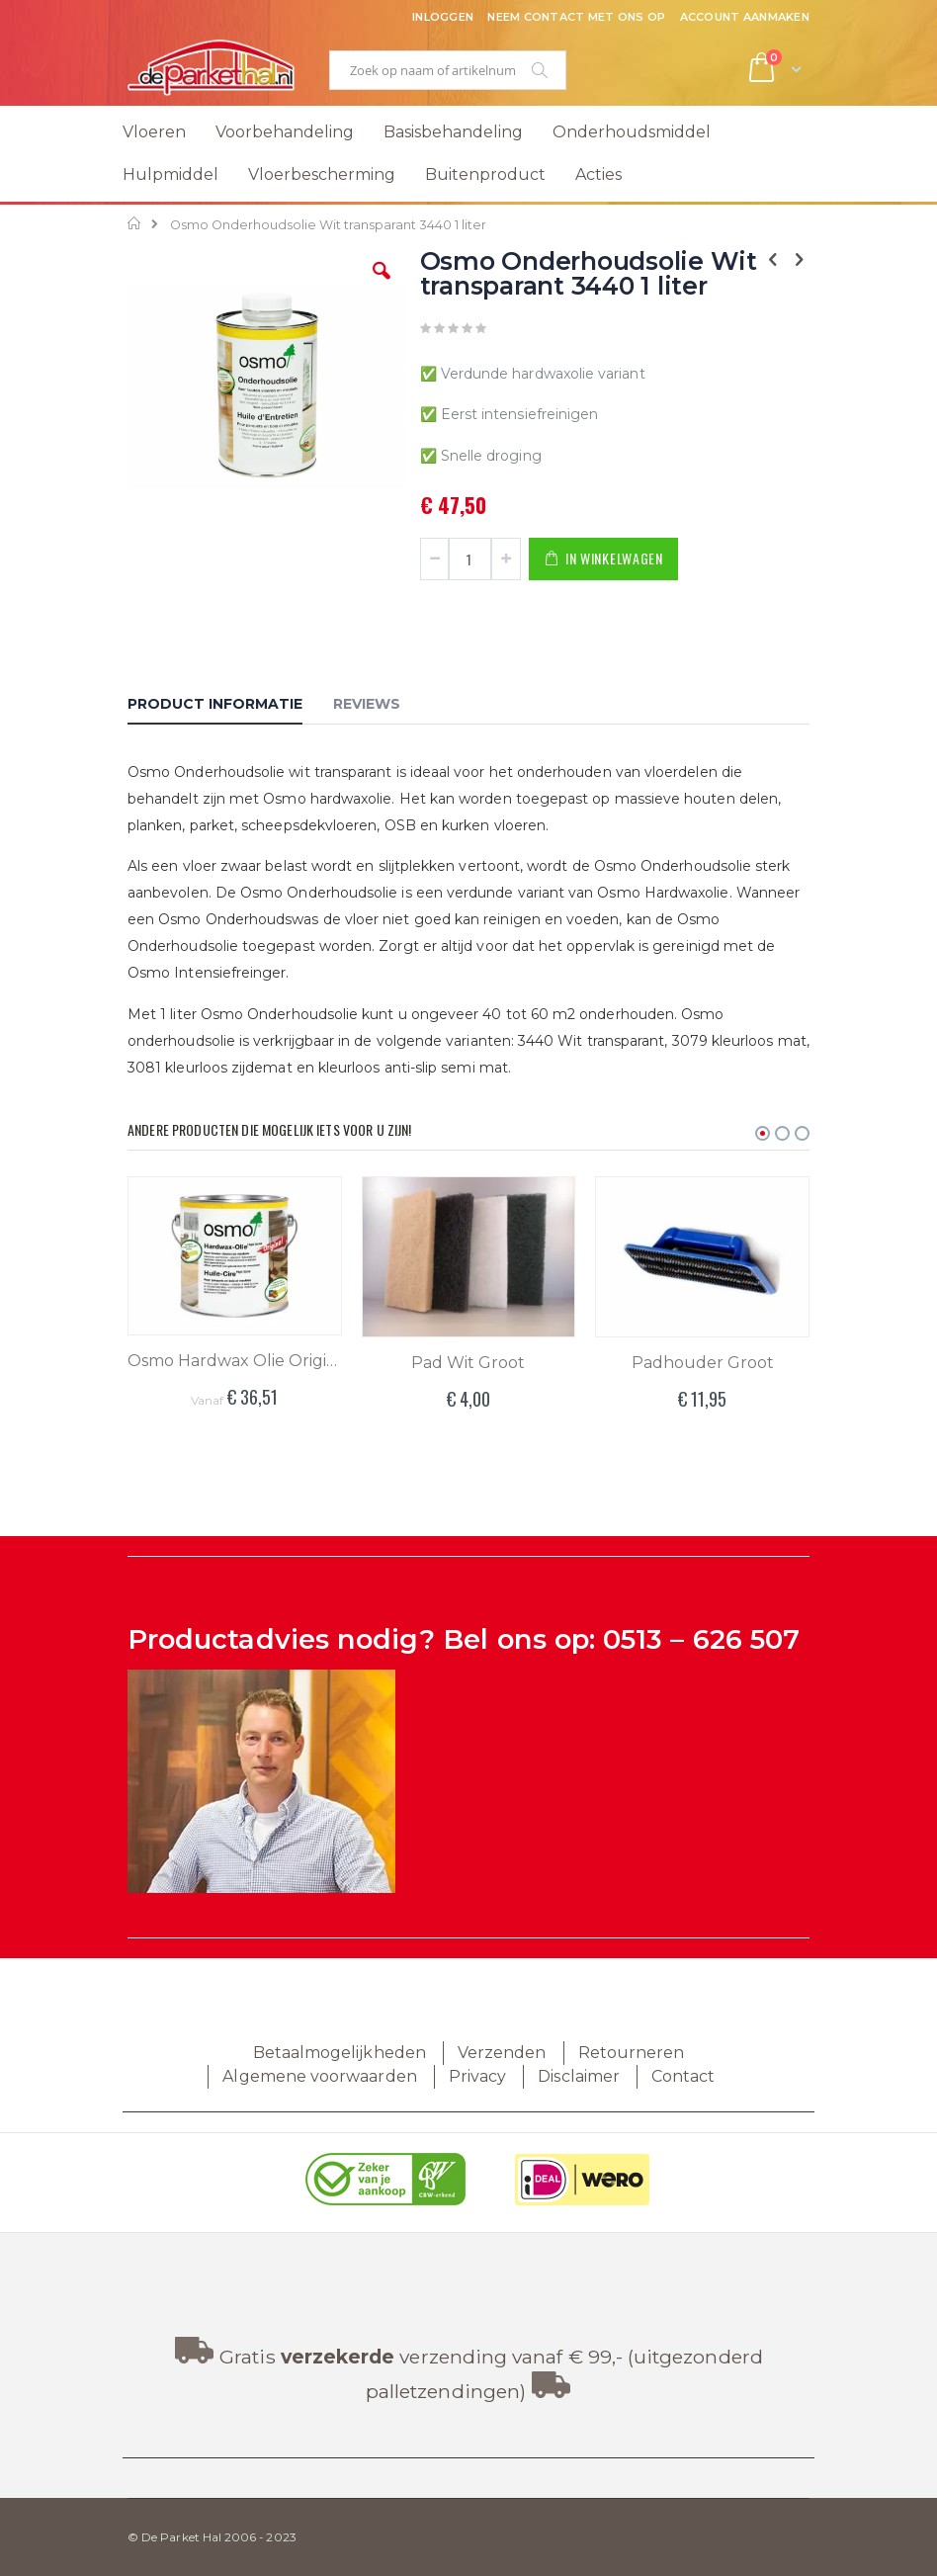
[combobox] (447, 70)
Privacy (477, 2076)
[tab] (230, 706)
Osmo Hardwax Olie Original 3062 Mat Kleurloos (235, 1360)
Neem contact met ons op (576, 17)
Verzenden (502, 2052)
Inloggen (442, 17)
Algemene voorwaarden (319, 2076)
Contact (683, 2076)
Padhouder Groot (703, 1362)
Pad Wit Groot (468, 1362)
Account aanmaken (744, 17)
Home (135, 223)
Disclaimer (579, 2076)
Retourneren (631, 2052)
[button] (381, 285)
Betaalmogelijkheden (339, 2052)
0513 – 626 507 (701, 1639)
